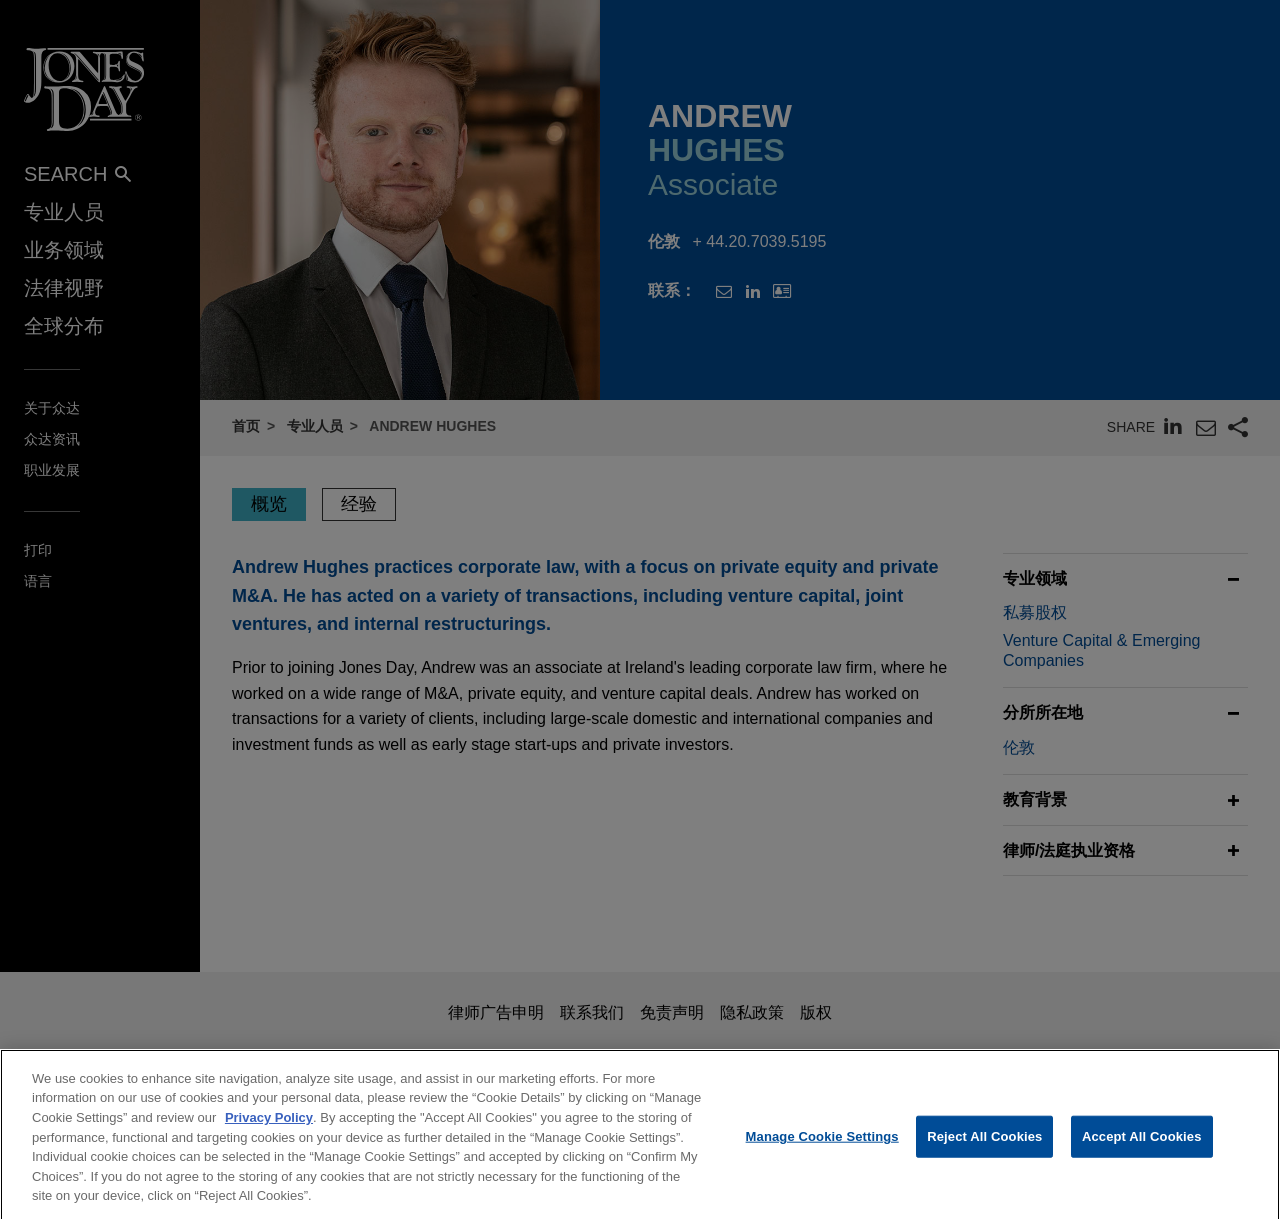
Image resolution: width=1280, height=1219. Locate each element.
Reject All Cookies (984, 1148)
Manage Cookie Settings (822, 1148)
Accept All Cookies (1142, 1148)
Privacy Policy (269, 1129)
